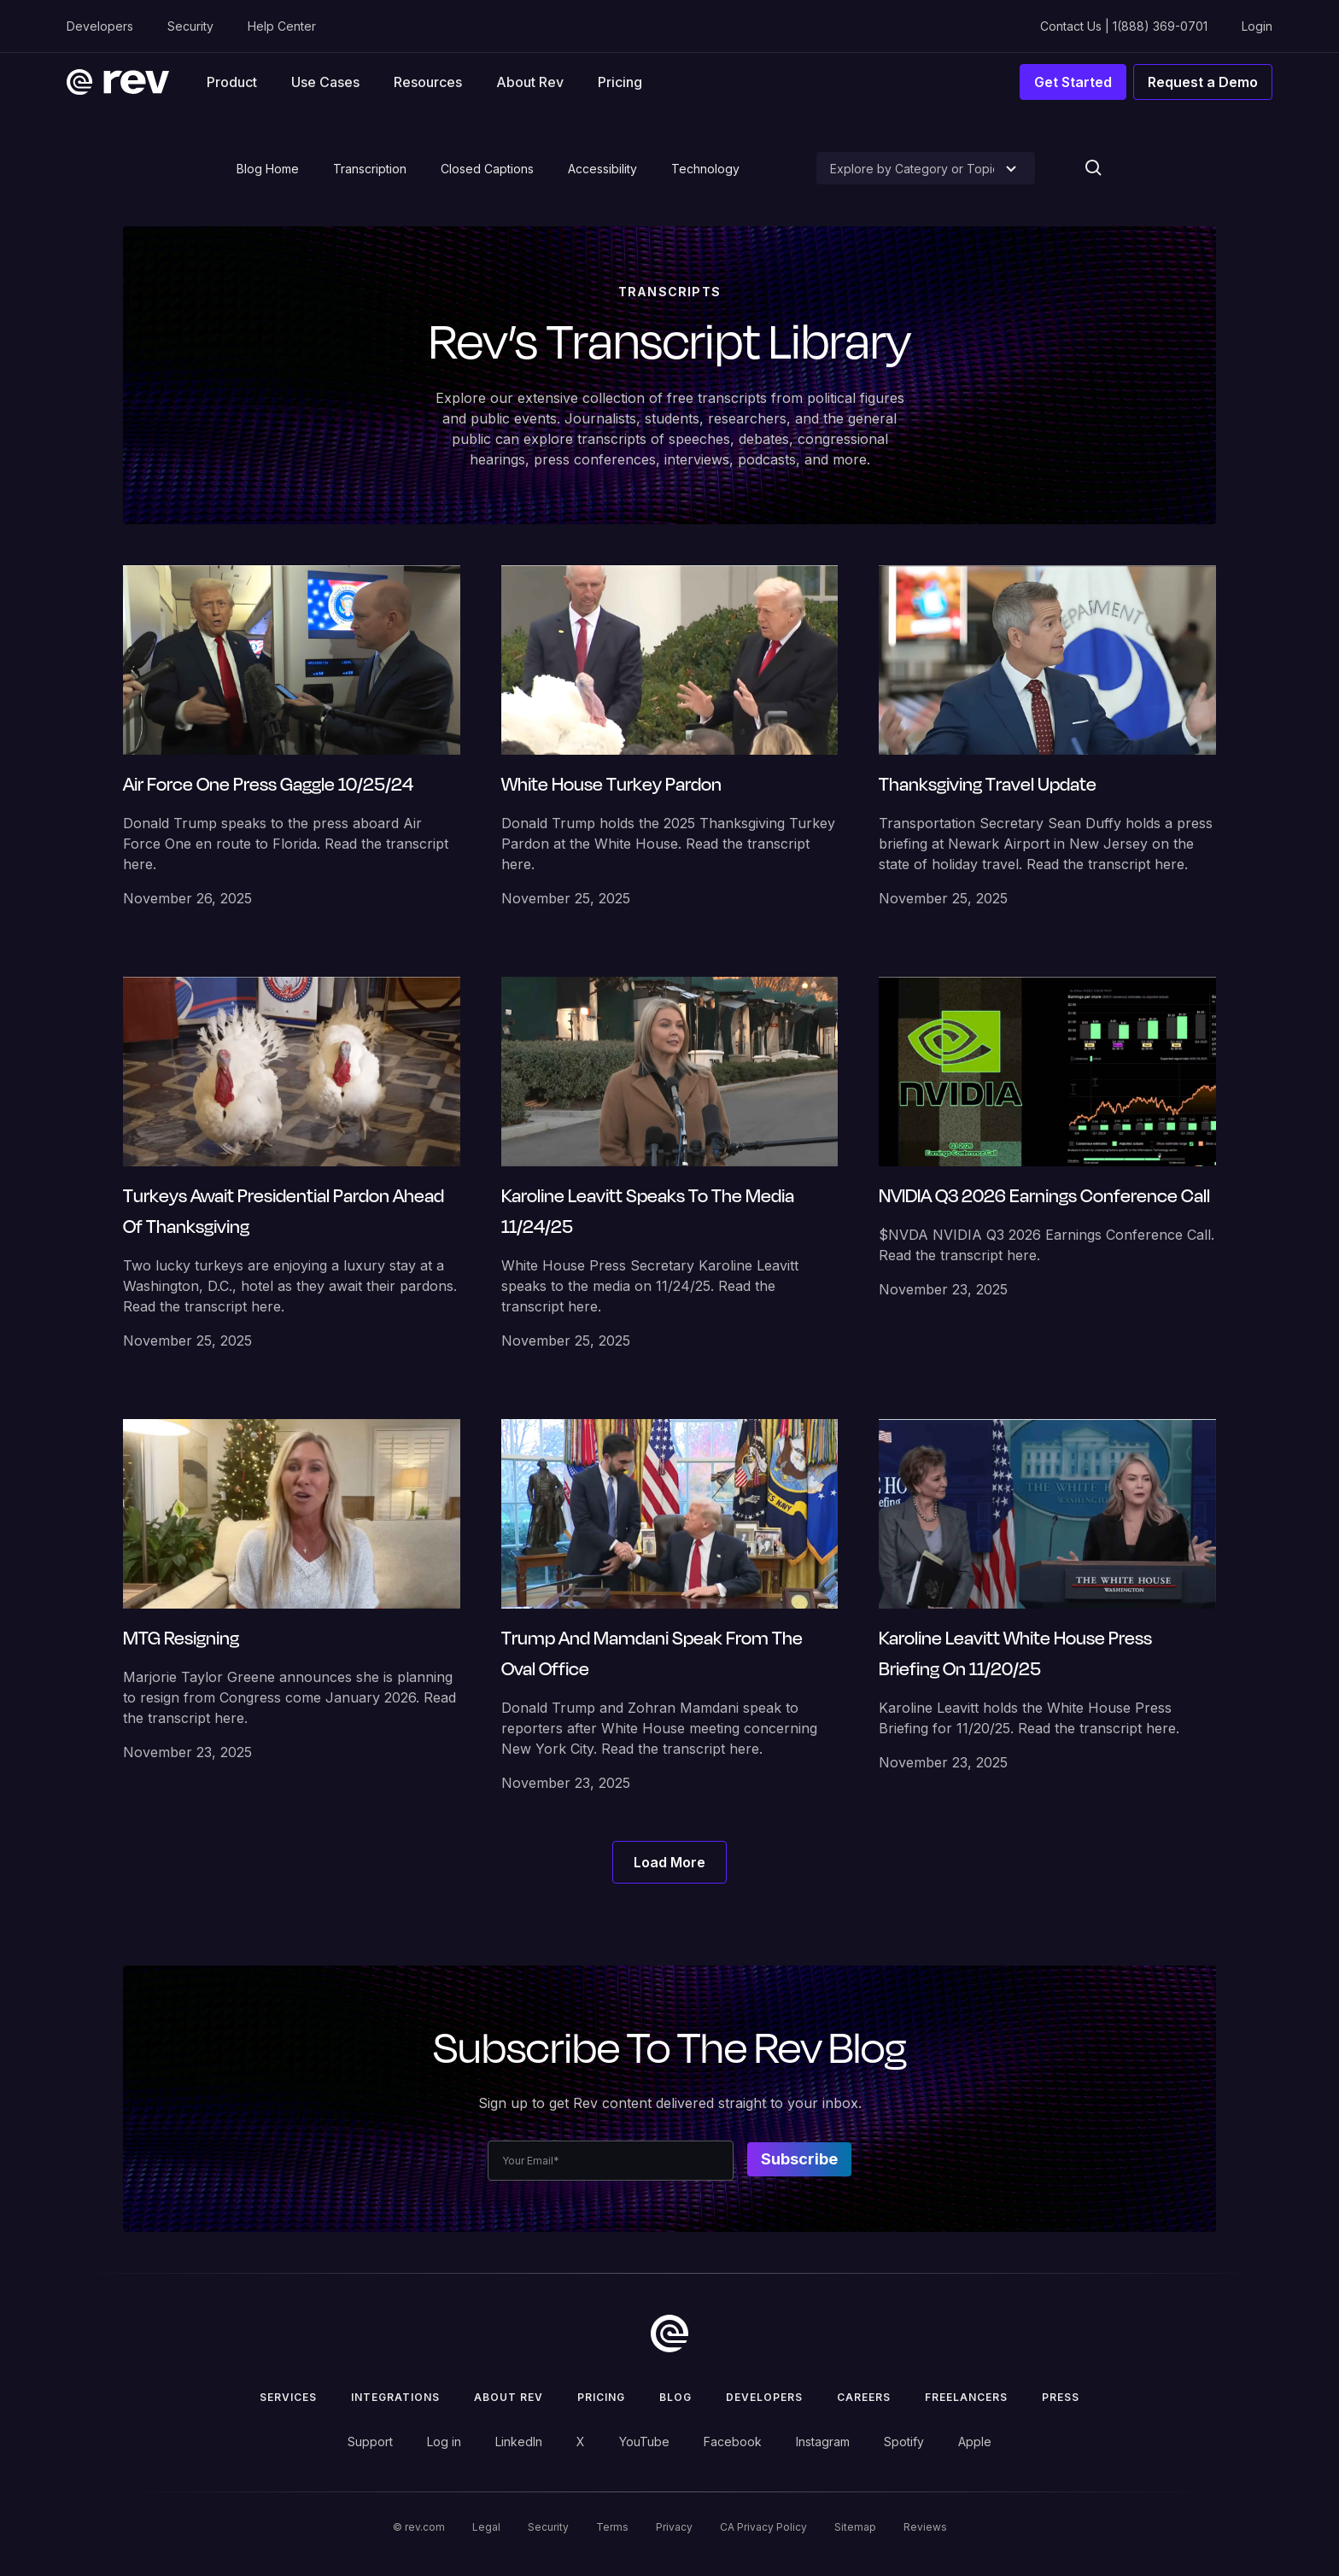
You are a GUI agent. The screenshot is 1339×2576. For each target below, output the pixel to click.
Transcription (369, 168)
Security (190, 26)
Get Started (1073, 82)
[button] (232, 81)
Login (1257, 26)
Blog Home (268, 168)
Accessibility (602, 168)
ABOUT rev (508, 2397)
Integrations (395, 2397)
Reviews (925, 2527)
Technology (705, 168)
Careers (864, 2397)
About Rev (530, 82)
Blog (675, 2397)
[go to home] (669, 2333)
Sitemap (855, 2527)
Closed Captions (487, 168)
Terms (612, 2527)
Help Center (282, 26)
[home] (118, 82)
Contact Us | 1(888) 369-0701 (1123, 26)
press (1060, 2397)
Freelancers (966, 2397)
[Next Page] (669, 1862)
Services (288, 2397)
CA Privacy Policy (763, 2527)
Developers (100, 26)
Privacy (674, 2527)
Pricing (620, 82)
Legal (486, 2527)
